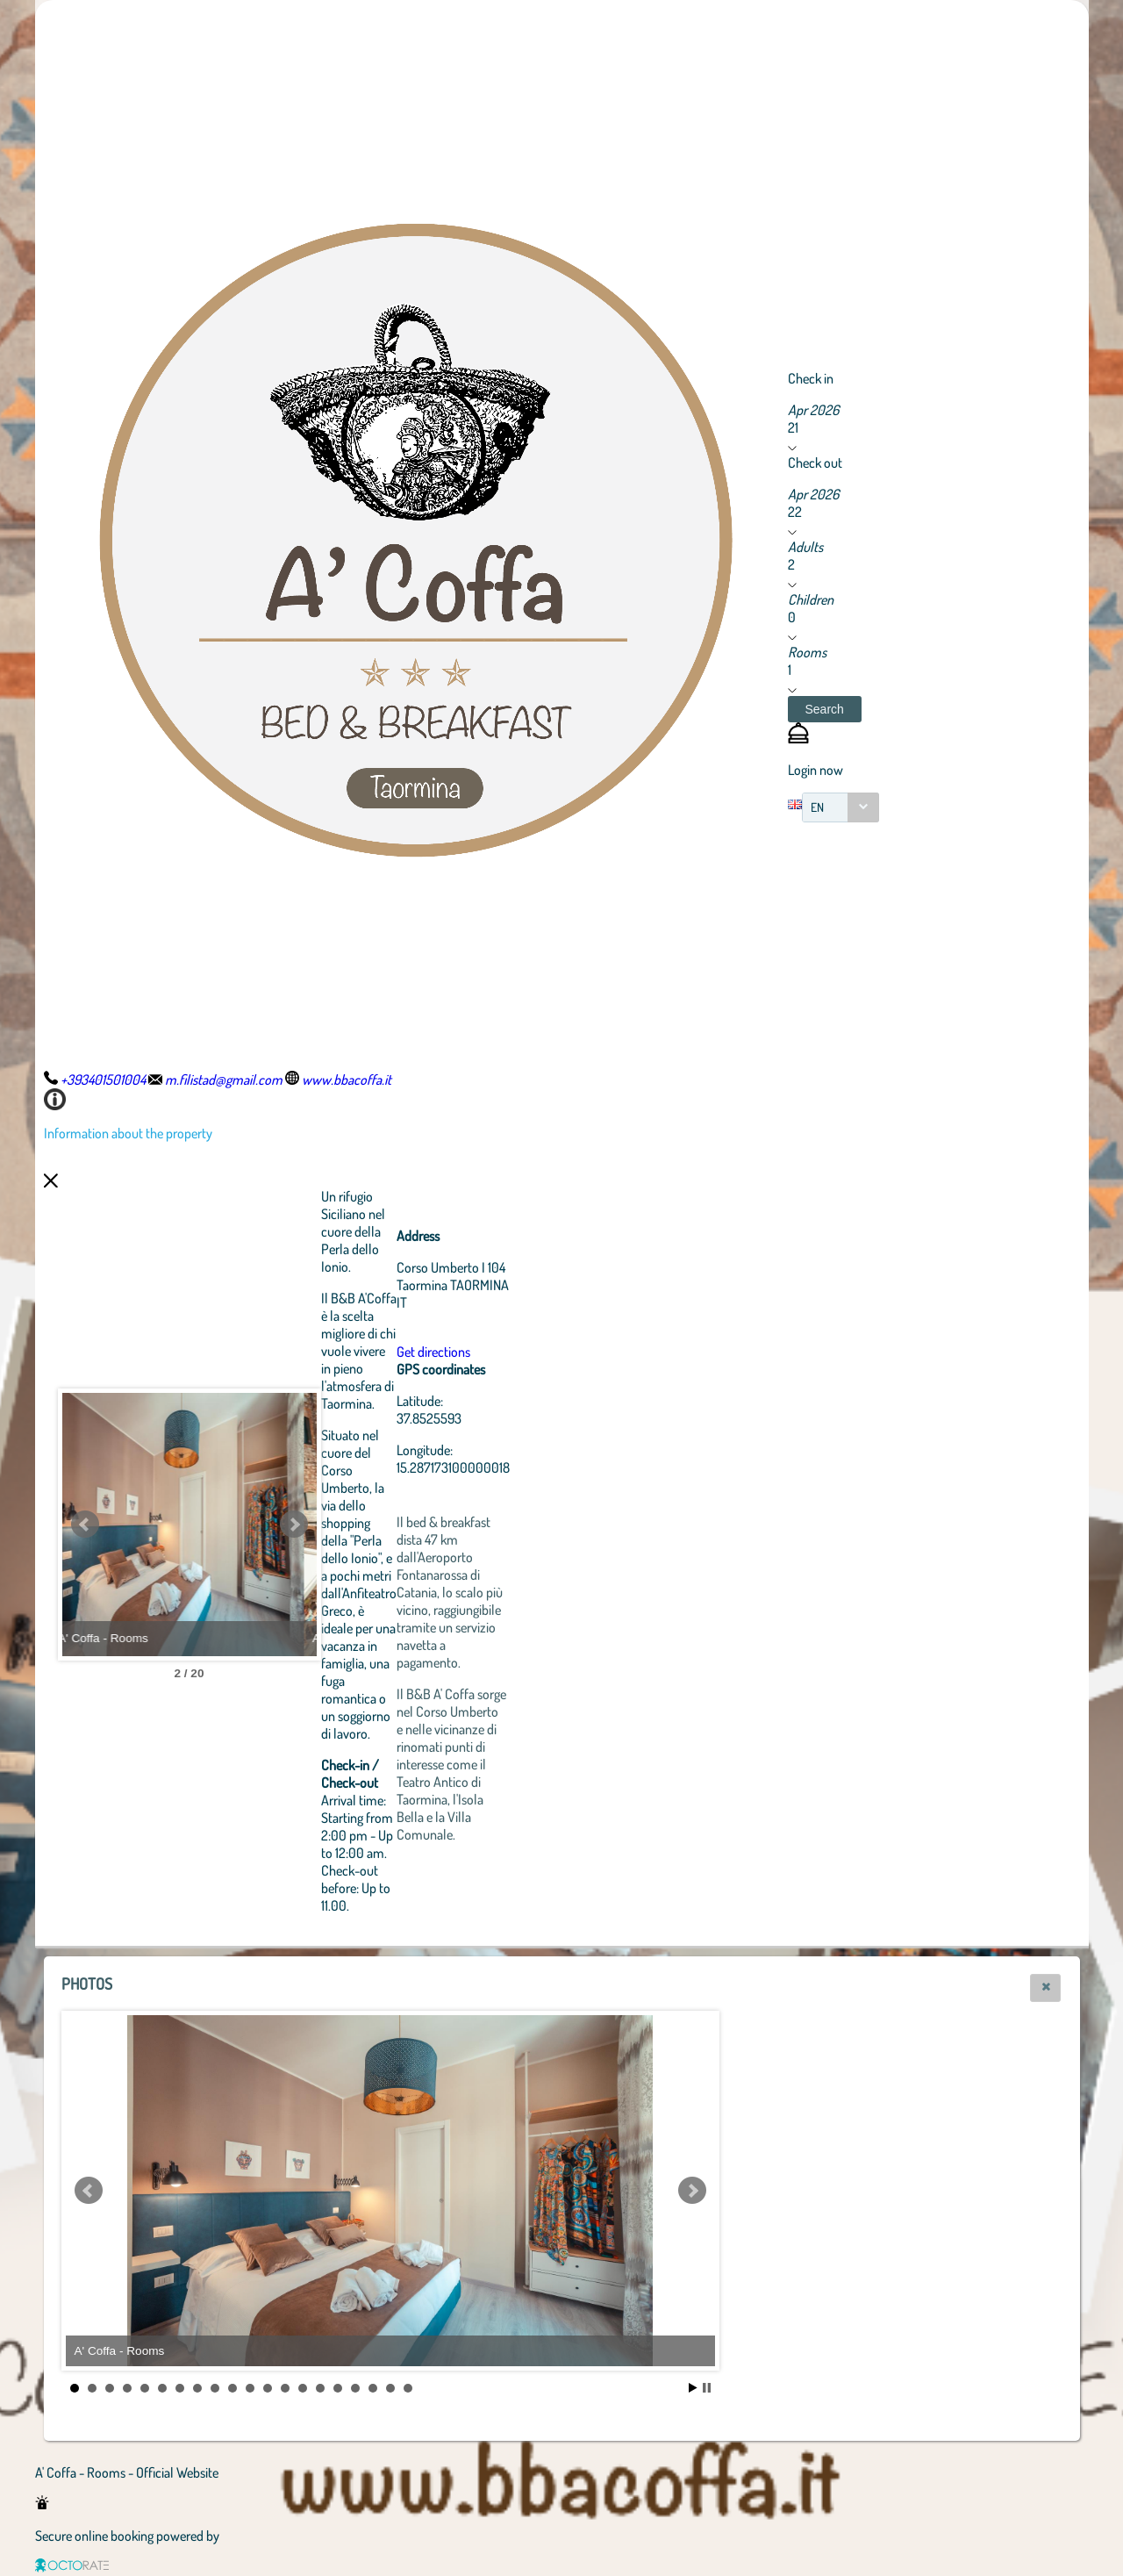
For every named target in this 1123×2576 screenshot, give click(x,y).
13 (285, 2388)
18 (372, 2388)
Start (693, 2388)
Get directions (530, 1351)
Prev (85, 1524)
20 (408, 2388)
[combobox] (840, 807)
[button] (825, 709)
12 (267, 2388)
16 (337, 2388)
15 (320, 2388)
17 (355, 2388)
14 (302, 2388)
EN (817, 807)
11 (250, 2388)
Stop (707, 2388)
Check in (810, 378)
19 (390, 2388)
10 (232, 2388)
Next (390, 1524)
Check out (815, 462)
